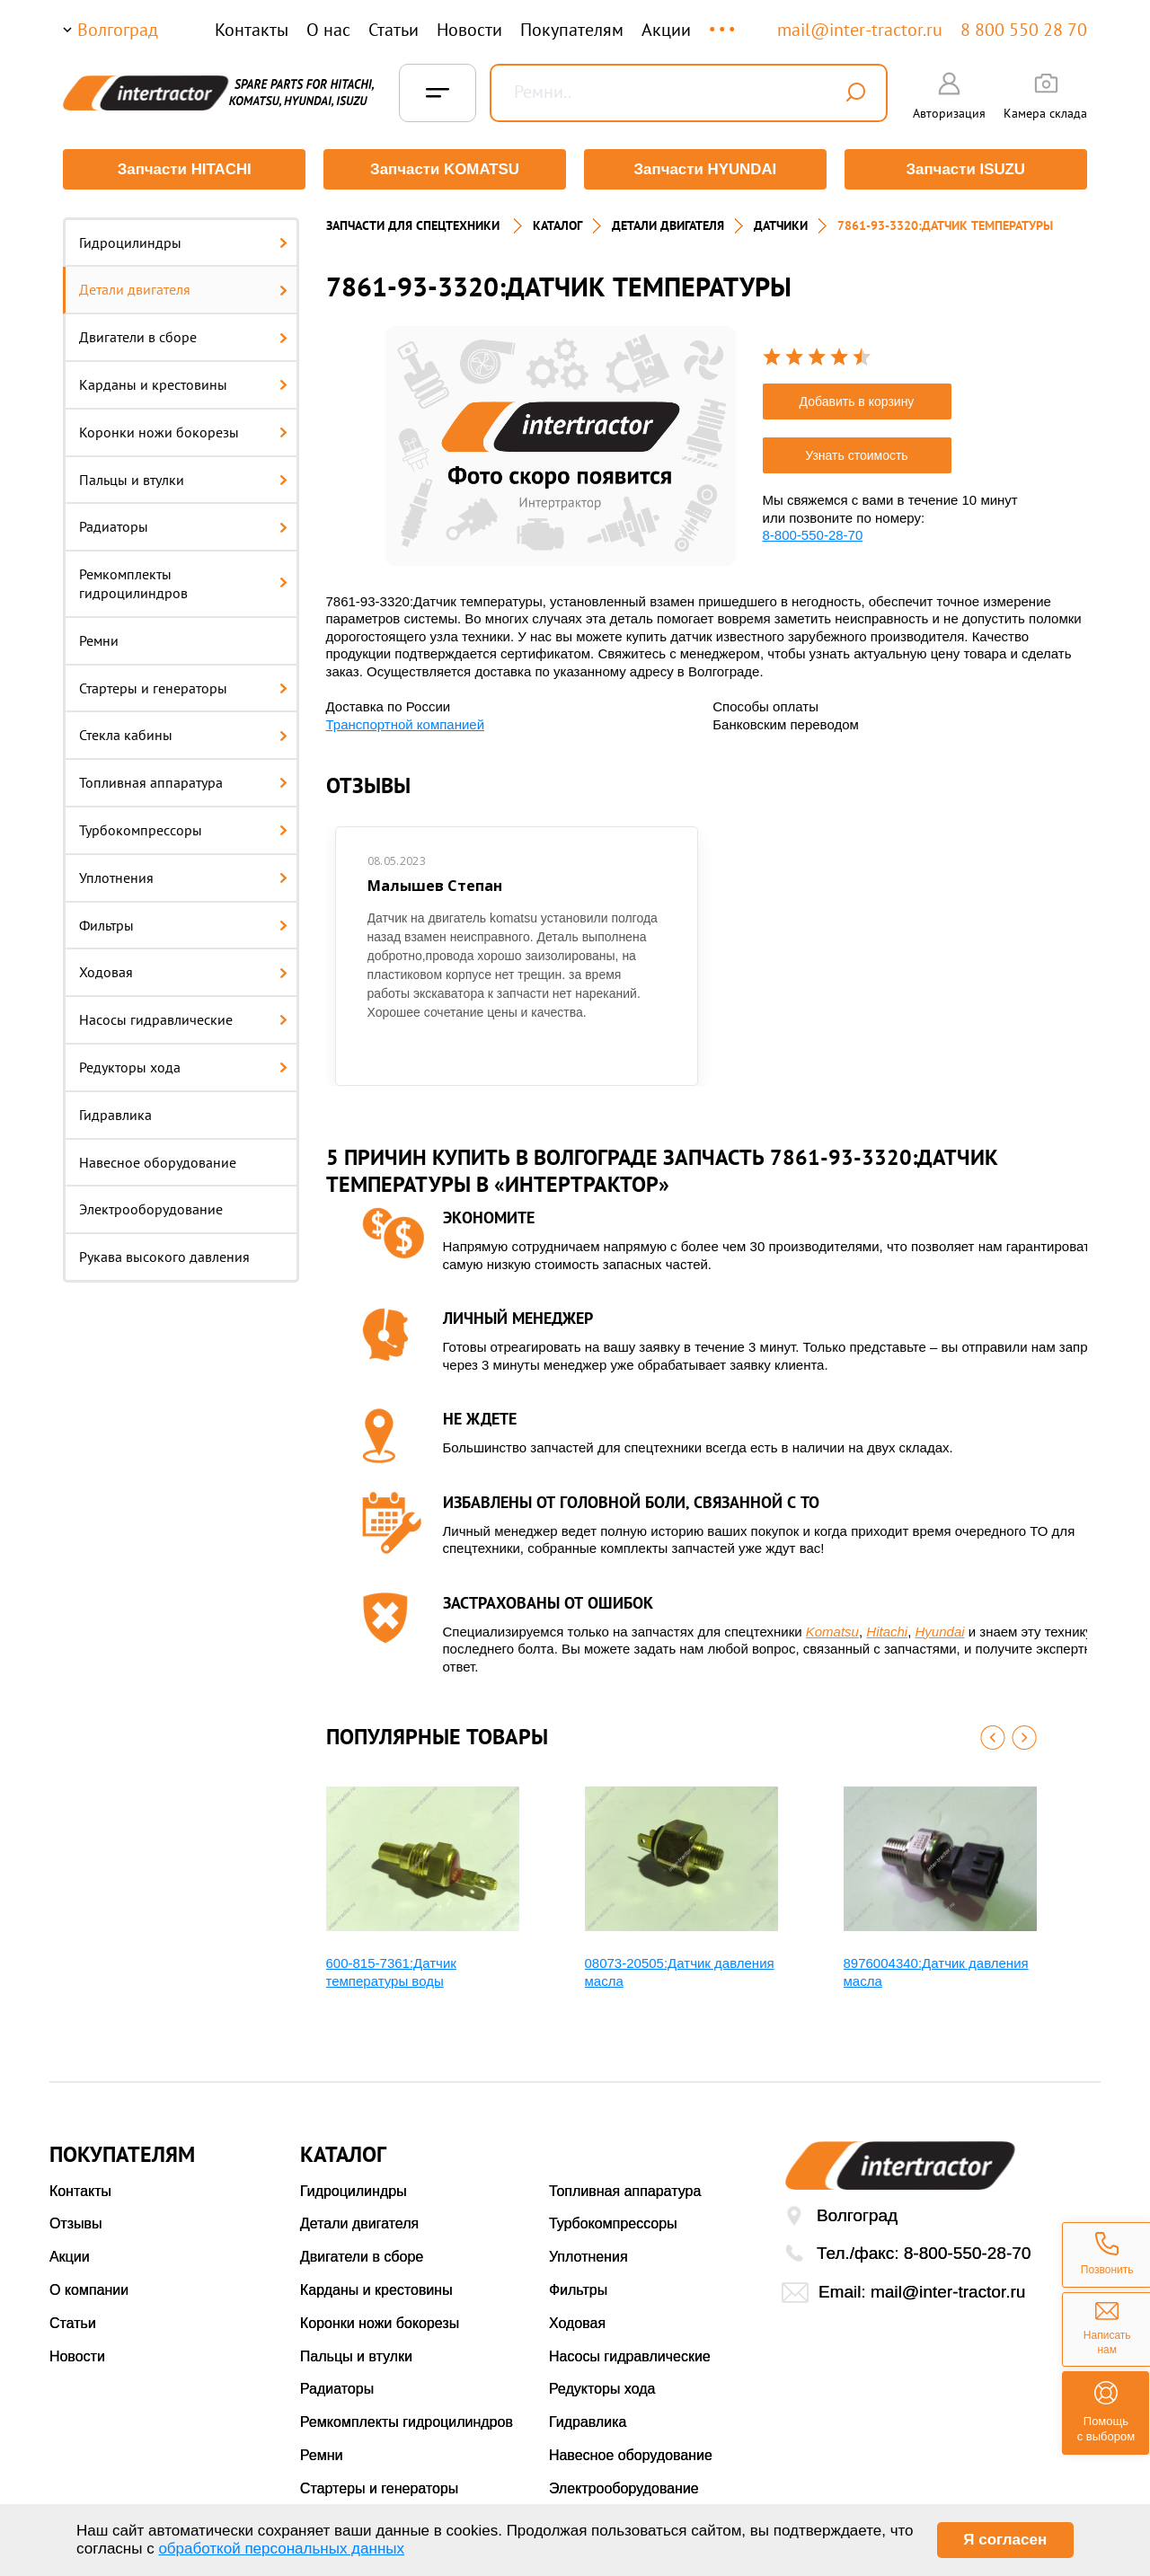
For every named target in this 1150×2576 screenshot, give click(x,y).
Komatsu (832, 1630)
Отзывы (75, 2223)
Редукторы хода (183, 1066)
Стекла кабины (183, 735)
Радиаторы (183, 526)
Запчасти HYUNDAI (705, 169)
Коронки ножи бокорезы (183, 431)
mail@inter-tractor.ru (859, 29)
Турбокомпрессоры (183, 829)
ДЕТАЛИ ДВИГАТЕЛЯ (668, 224)
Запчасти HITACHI (184, 169)
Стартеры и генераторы (183, 687)
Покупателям (572, 29)
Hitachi (886, 1630)
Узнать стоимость (856, 454)
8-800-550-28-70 (813, 534)
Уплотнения (183, 877)
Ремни (99, 639)
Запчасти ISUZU (966, 169)
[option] (560, 445)
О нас (328, 29)
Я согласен (1005, 2539)
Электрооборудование (151, 1209)
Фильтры (183, 924)
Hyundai (940, 1630)
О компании (88, 2289)
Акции (666, 29)
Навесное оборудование (157, 1161)
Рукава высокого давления (164, 1257)
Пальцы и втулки (183, 479)
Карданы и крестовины (183, 384)
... (724, 21)
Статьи (393, 29)
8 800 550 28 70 (1023, 29)
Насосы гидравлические (183, 1019)
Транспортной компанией (405, 723)
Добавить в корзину (857, 400)
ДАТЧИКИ (781, 224)
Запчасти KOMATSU (444, 169)
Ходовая (183, 972)
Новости (469, 29)
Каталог (557, 224)
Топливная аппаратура (183, 782)
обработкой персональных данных (281, 2548)
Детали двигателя (183, 289)
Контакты (251, 29)
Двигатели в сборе (183, 337)
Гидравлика (115, 1114)
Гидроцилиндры (183, 242)
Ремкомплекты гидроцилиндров (183, 583)
